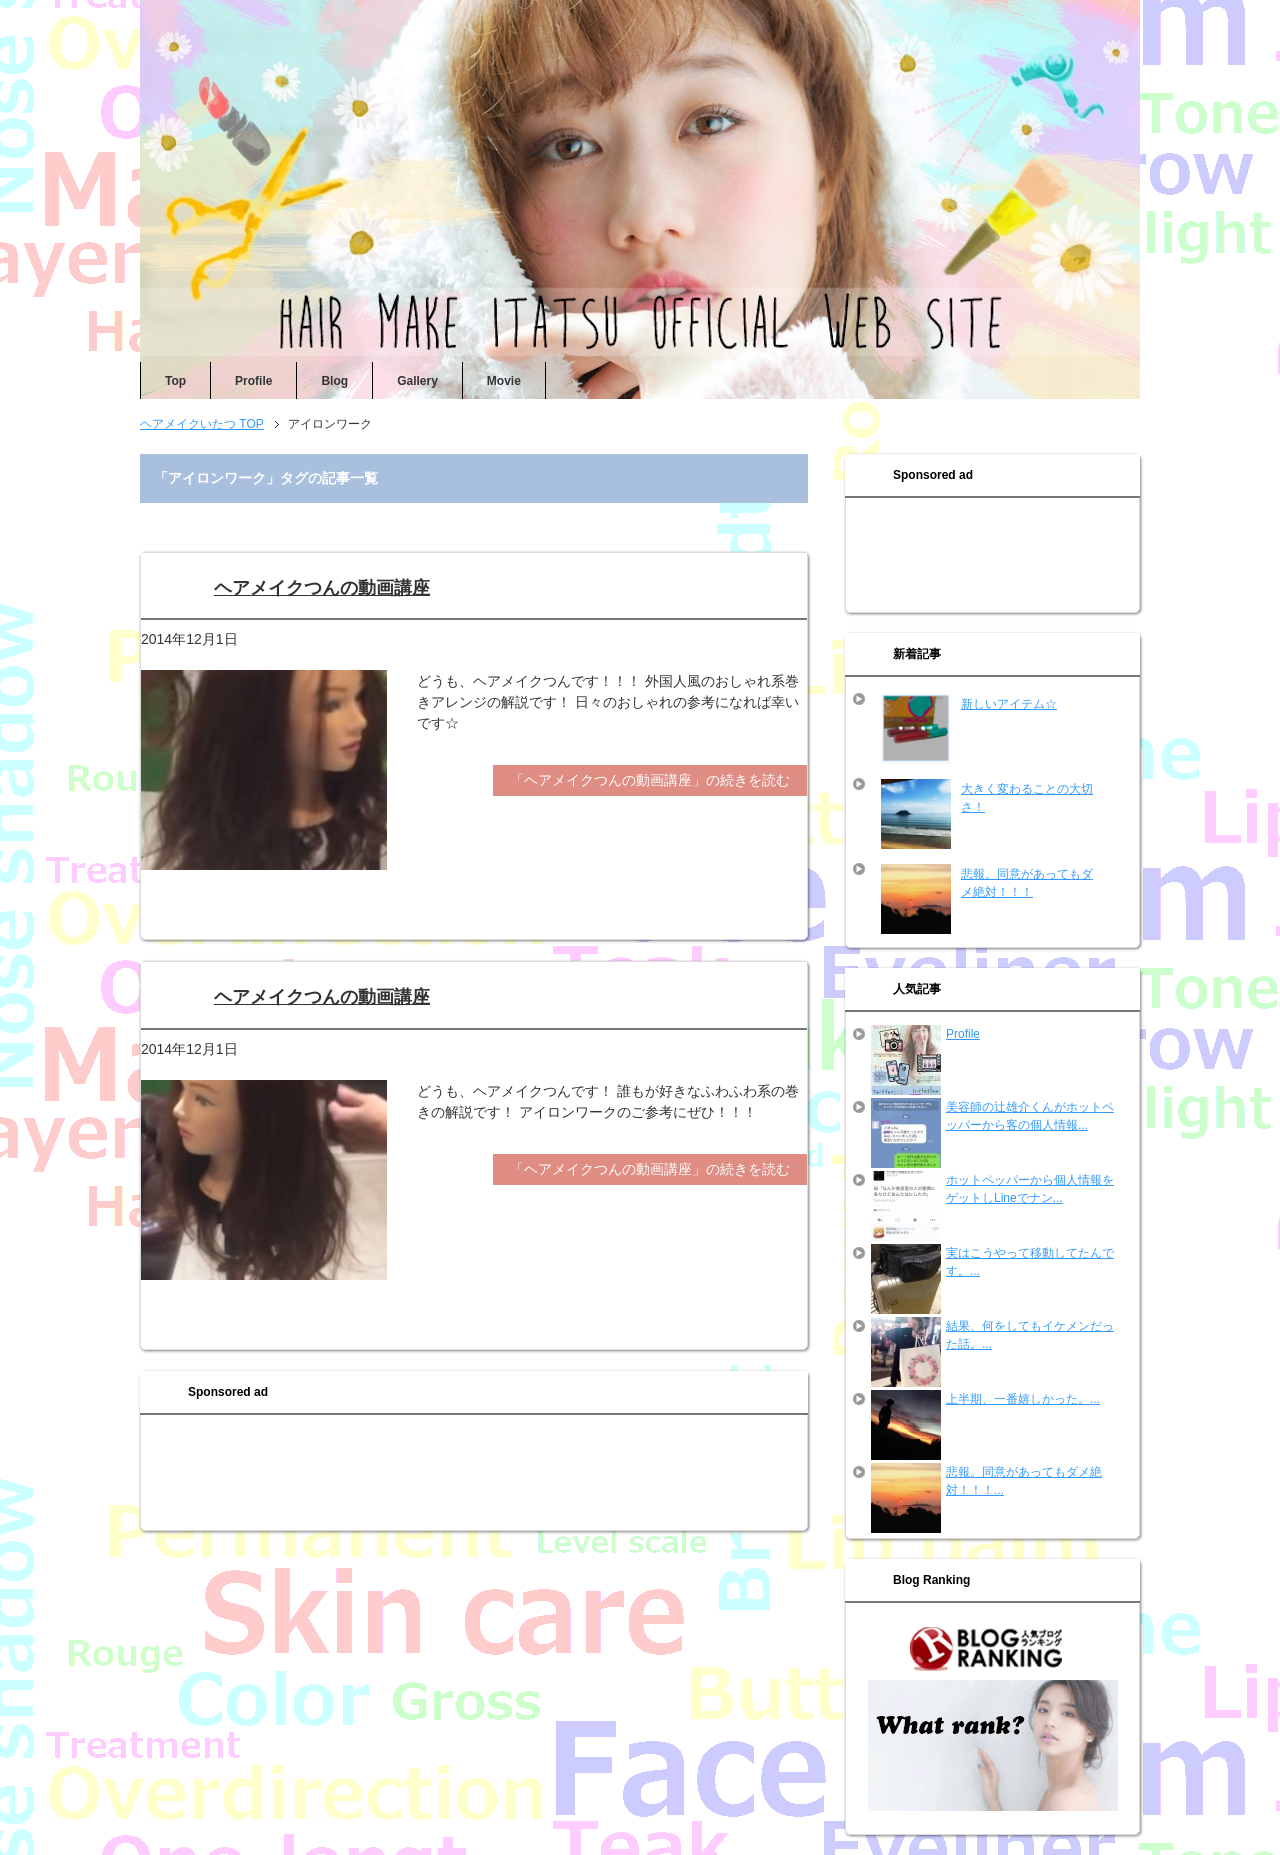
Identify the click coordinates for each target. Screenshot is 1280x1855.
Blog (334, 381)
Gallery (417, 381)
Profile (253, 381)
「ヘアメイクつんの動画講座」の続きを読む (650, 780)
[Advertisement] (474, 1475)
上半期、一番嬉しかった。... (1023, 1399)
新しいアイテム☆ (1009, 704)
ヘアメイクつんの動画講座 (322, 588)
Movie (504, 381)
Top (175, 381)
